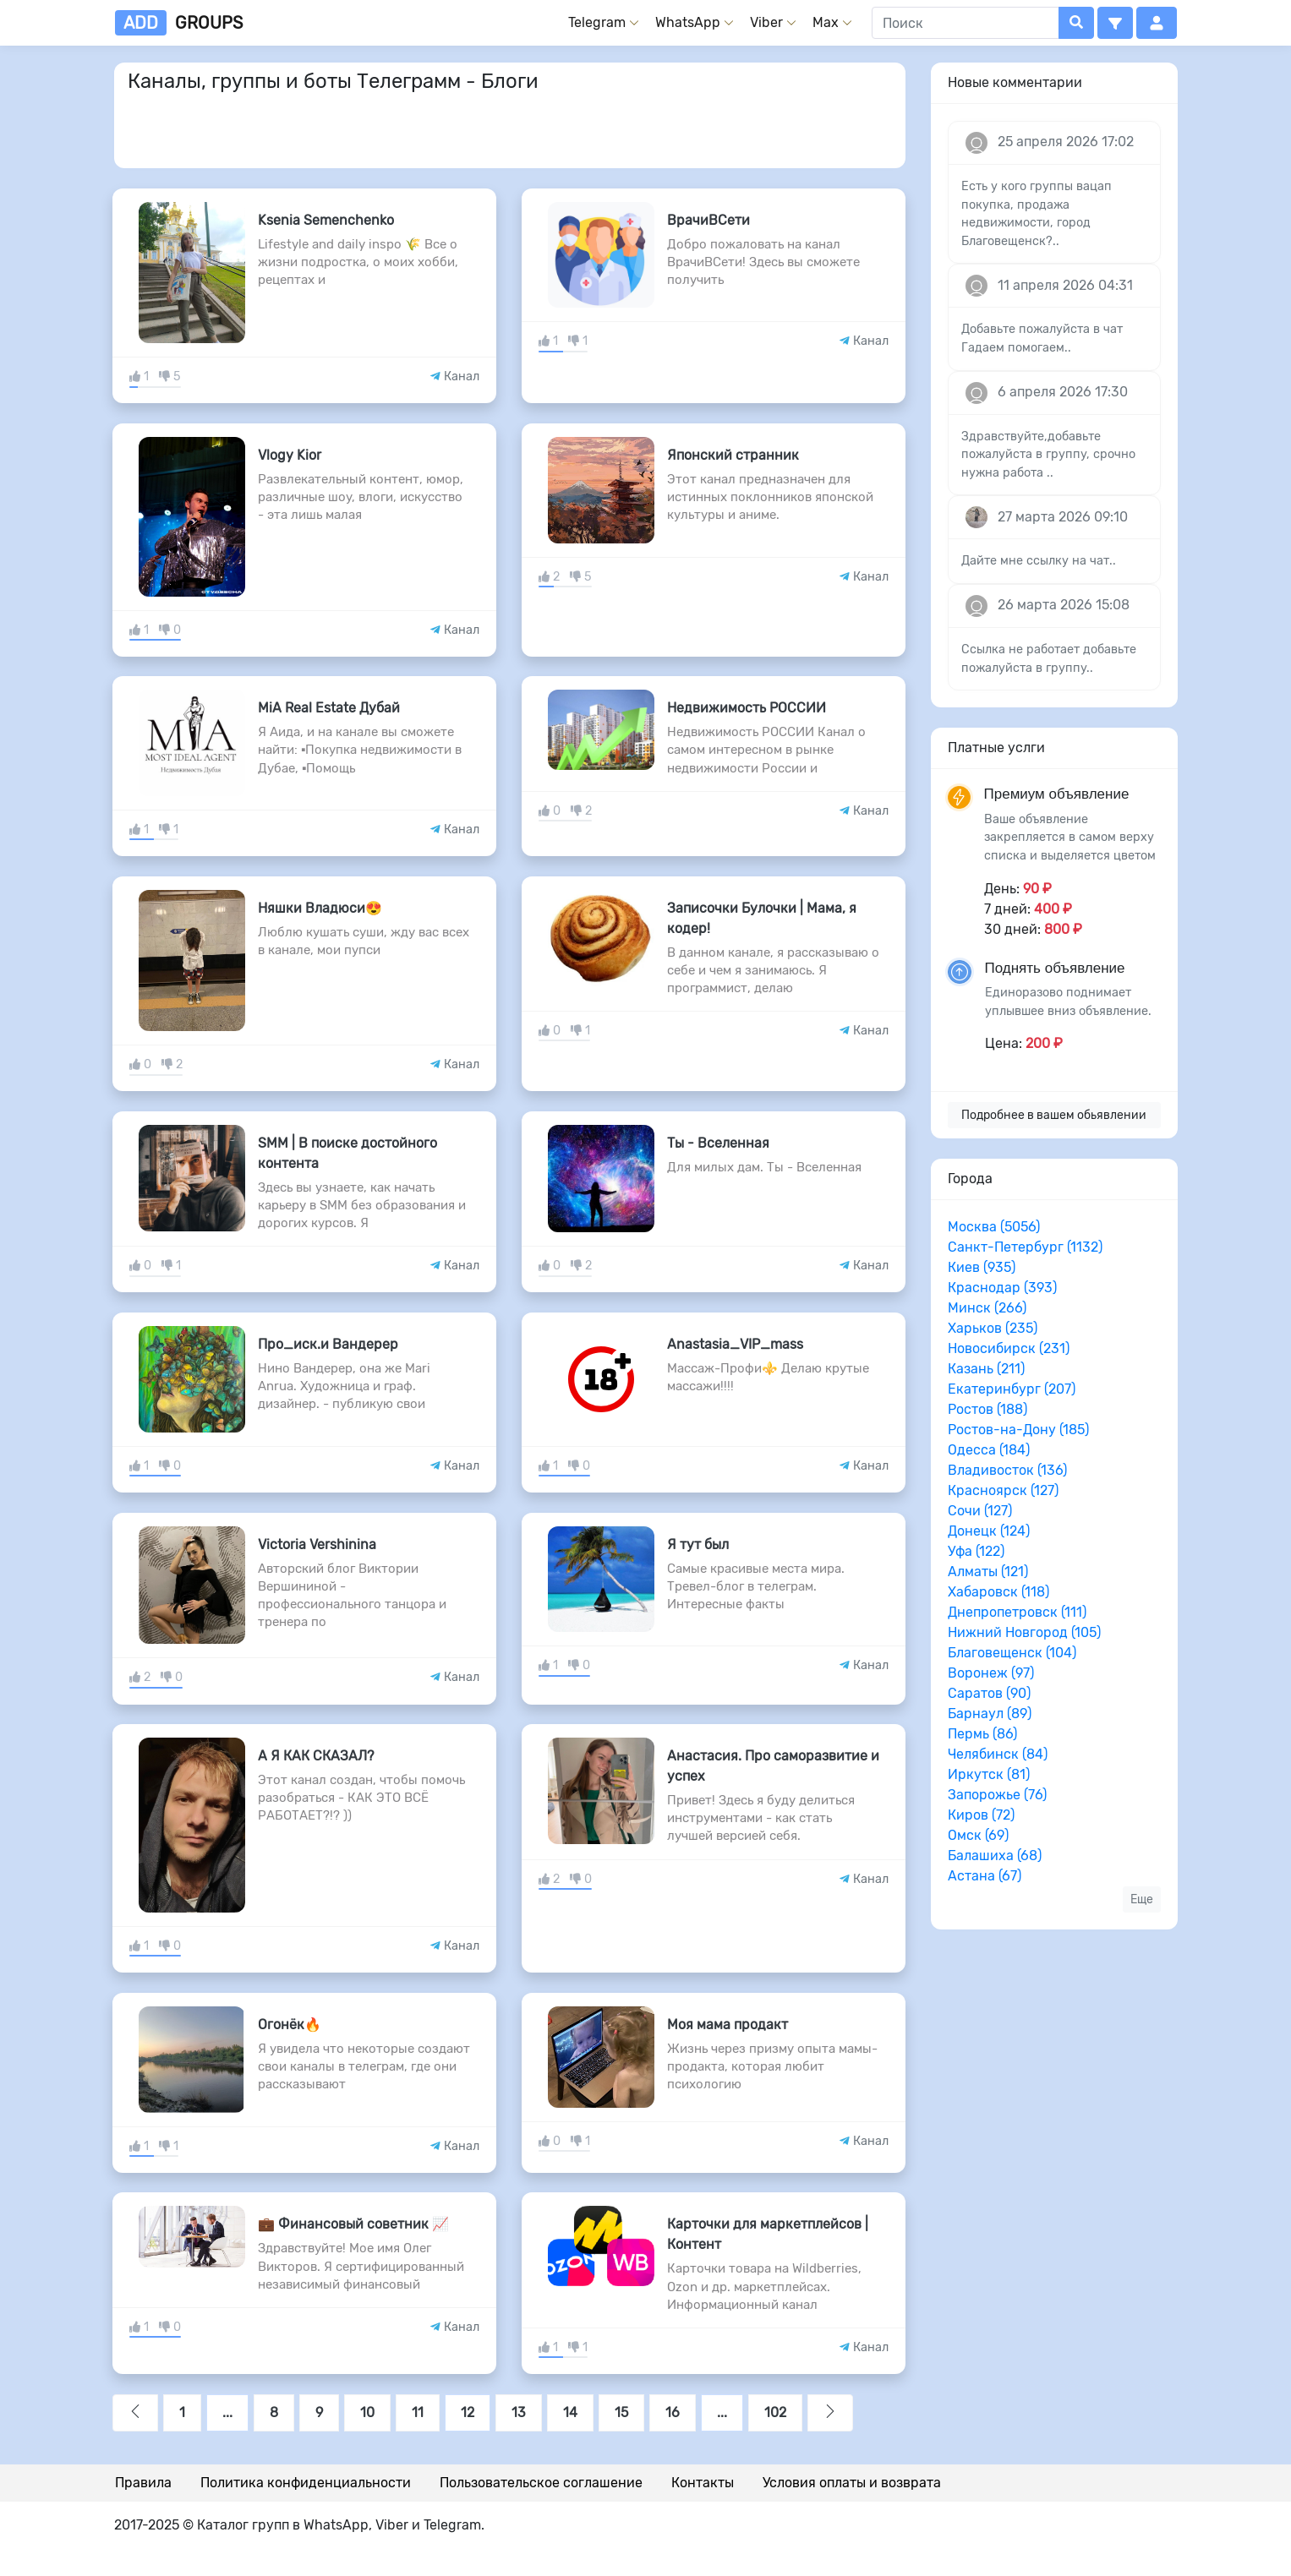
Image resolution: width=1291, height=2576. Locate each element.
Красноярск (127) (1003, 1490)
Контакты (702, 2483)
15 (621, 2412)
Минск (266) (987, 1308)
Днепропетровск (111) (1017, 1612)
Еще (1141, 1899)
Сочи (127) (980, 1511)
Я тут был (698, 1544)
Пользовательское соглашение (541, 2483)
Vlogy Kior (289, 455)
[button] (1115, 23)
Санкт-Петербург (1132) (1025, 1247)
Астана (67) (984, 1876)
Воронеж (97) (991, 1673)
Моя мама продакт (727, 2025)
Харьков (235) (992, 1328)
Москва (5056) (994, 1227)
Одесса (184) (989, 1450)
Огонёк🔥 (289, 2025)
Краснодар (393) (1002, 1288)
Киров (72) (981, 1815)
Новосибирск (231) (1008, 1348)
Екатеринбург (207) (1011, 1389)
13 (518, 2412)
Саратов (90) (989, 1693)
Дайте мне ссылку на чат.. (1038, 561)
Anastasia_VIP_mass (735, 1344)
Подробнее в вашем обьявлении (1053, 1115)
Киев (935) (981, 1267)
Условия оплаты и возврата (852, 2483)
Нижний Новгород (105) (1024, 1632)
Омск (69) (978, 1835)
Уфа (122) (976, 1551)
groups (179, 22)
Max (825, 22)
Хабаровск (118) (998, 1592)
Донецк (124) (989, 1531)
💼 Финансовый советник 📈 (353, 2224)
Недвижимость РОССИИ (746, 708)
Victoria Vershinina (317, 1544)
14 (570, 2412)
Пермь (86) (982, 1734)
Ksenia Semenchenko (326, 220)
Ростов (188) (987, 1409)
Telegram (597, 22)
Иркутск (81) (989, 1774)
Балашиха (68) (995, 1855)
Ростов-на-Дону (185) (1018, 1430)
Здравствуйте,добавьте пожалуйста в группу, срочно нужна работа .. (1048, 454)
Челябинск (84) (998, 1754)
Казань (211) (986, 1369)
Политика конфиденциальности (305, 2483)
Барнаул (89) (989, 1714)
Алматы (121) (988, 1572)
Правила (143, 2483)
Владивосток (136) (1007, 1470)
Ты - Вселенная (718, 1143)
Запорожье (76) (997, 1795)
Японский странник (733, 455)
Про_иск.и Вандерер (328, 1344)
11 (418, 2412)
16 (672, 2412)
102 (775, 2412)
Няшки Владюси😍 (320, 908)
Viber (766, 22)
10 (367, 2412)
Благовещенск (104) (1012, 1653)
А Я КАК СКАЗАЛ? (316, 1756)
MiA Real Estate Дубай (329, 708)
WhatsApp (687, 22)
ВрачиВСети (708, 220)
